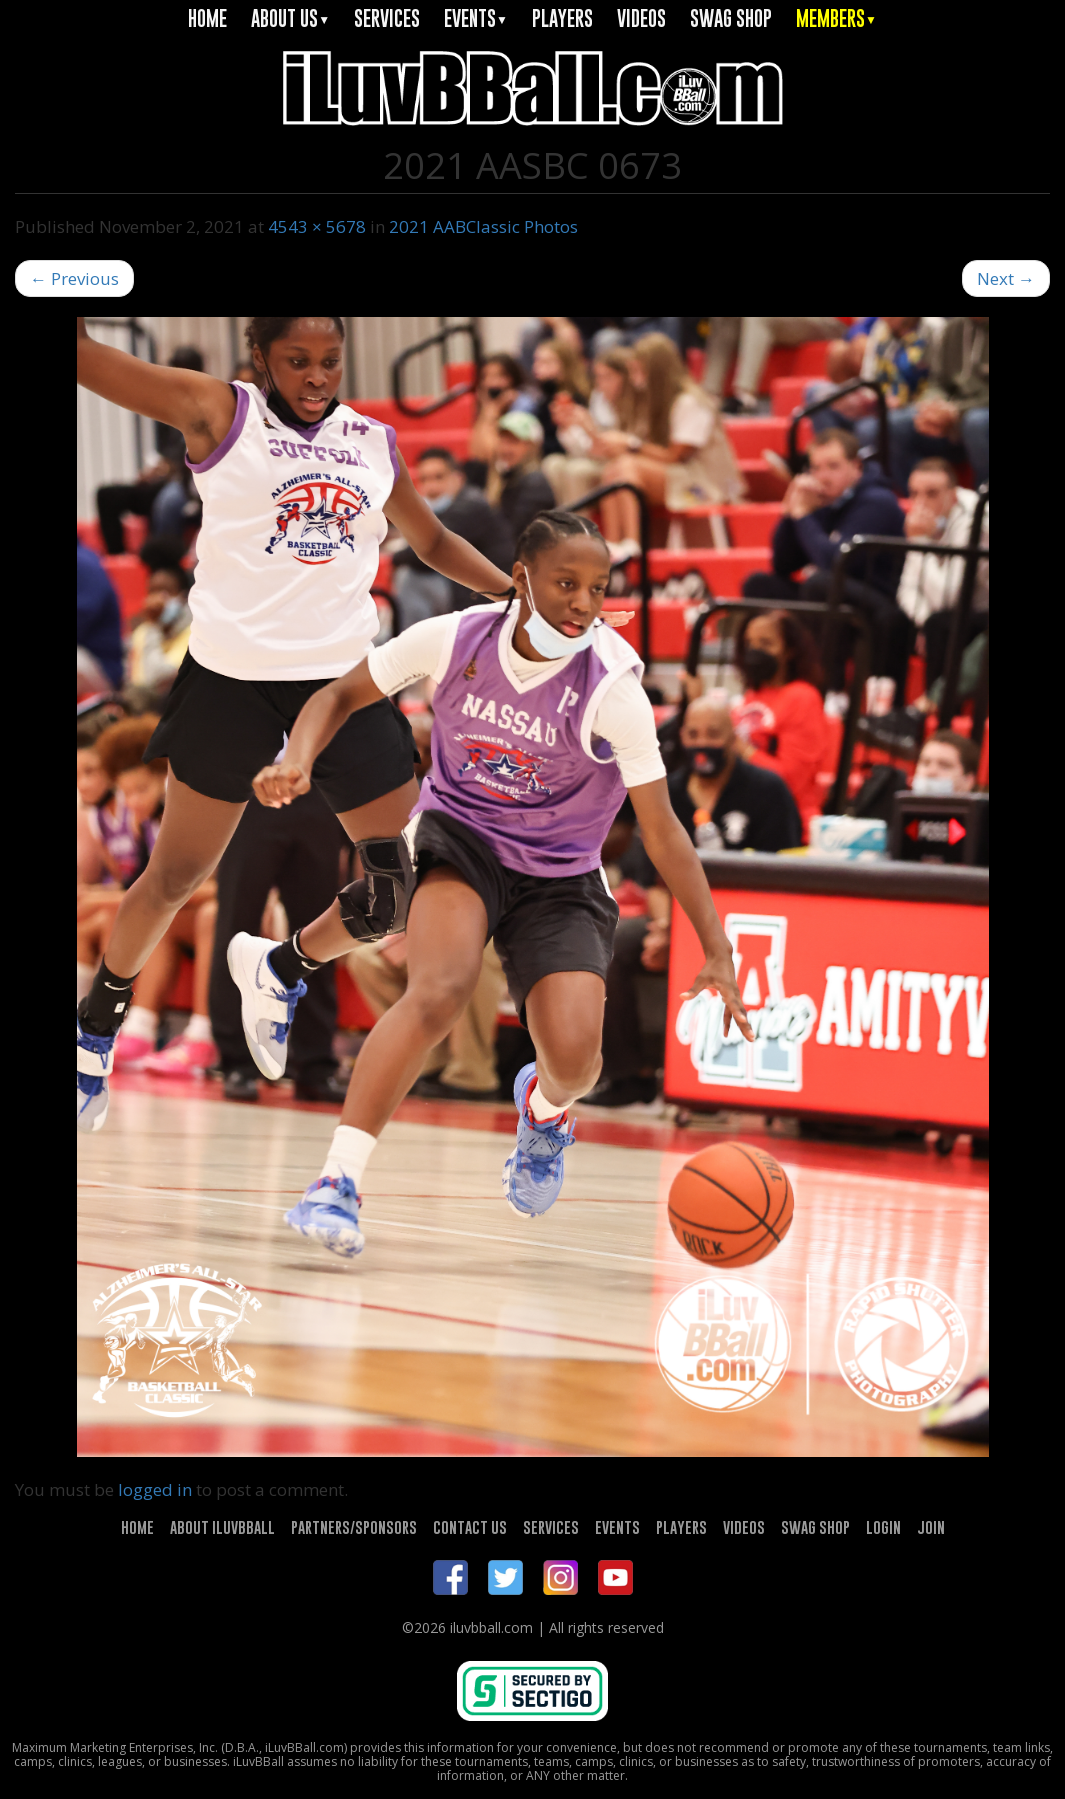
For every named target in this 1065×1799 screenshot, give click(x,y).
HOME (207, 18)
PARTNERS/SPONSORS (354, 1527)
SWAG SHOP (731, 18)
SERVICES (387, 18)
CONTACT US (470, 1527)
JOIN (931, 1527)
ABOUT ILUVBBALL (222, 1527)
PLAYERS (562, 18)
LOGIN (883, 1527)
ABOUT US (290, 18)
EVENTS (476, 18)
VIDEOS (641, 18)
